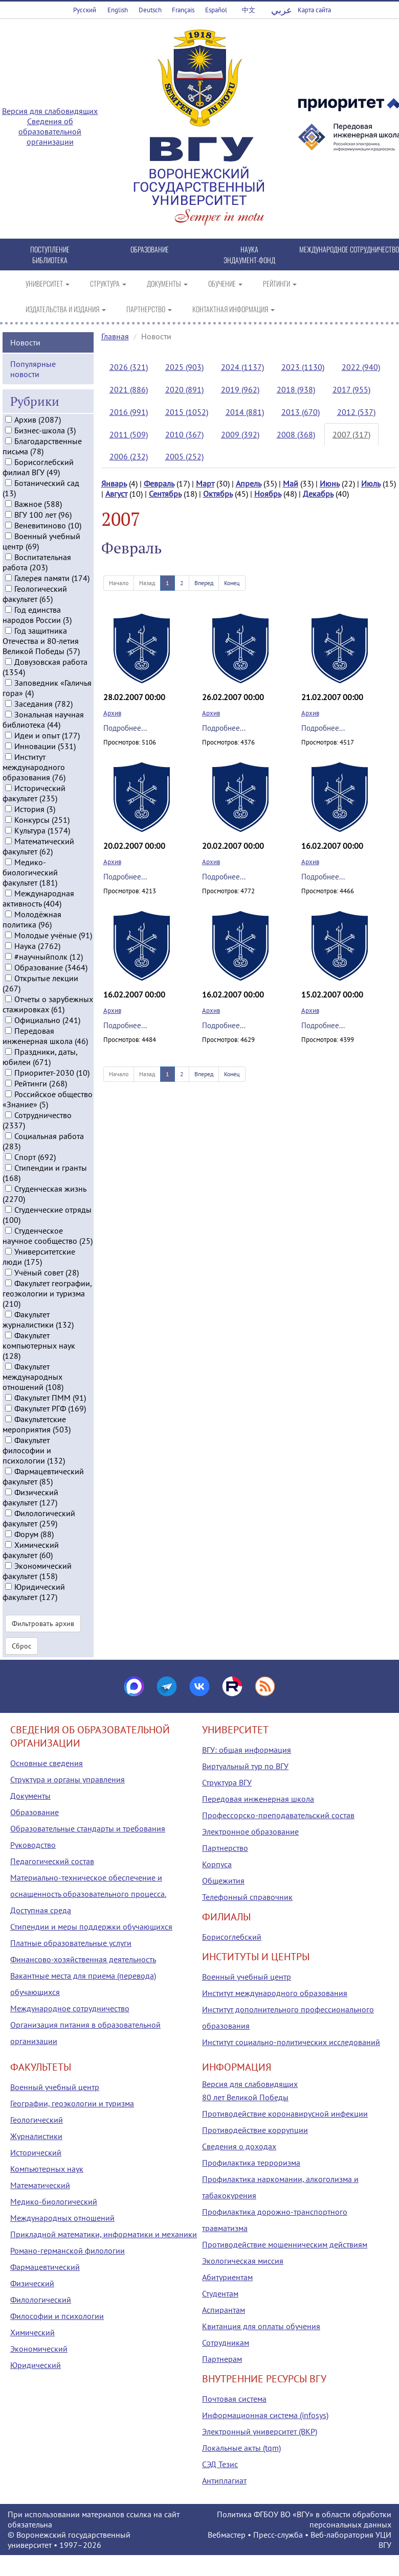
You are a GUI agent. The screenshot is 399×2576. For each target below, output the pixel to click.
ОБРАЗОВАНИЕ (149, 249)
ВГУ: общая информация (246, 1750)
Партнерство (225, 1848)
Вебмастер (227, 2534)
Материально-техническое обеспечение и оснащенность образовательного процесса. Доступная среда (88, 1893)
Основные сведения (46, 1763)
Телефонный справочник (247, 1897)
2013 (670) (300, 412)
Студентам (220, 2293)
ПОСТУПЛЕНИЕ (50, 249)
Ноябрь (267, 494)
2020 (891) (184, 389)
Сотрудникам (225, 2342)
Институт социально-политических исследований (291, 2042)
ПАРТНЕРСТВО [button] (149, 309)
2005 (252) (184, 456)
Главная (115, 336)
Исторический (35, 2152)
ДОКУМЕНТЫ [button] (167, 283)
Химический (32, 2332)
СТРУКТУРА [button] (108, 283)
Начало (118, 583)
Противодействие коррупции (255, 2130)
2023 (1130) (302, 367)
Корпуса (217, 1864)
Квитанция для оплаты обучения (261, 2326)
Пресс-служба (278, 2534)
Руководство (33, 1845)
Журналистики (36, 2136)
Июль (371, 483)
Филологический (40, 2299)
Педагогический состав (52, 1861)
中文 (248, 10)
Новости (25, 339)
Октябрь (218, 494)
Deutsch (150, 10)
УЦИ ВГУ (383, 2539)
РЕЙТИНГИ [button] (280, 283)
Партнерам (222, 2359)
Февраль (159, 483)
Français (183, 10)
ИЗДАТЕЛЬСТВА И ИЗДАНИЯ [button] (66, 309)
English (117, 10)
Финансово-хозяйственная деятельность (83, 1959)
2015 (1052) (186, 412)
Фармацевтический (45, 2267)
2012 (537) (356, 412)
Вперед (203, 583)
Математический (40, 2185)
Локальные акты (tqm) (241, 2448)
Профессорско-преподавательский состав (278, 1815)
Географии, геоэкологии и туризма (72, 2103)
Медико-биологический (53, 2201)
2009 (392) (240, 434)
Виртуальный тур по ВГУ (245, 1766)
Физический (32, 2283)
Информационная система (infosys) (265, 2415)
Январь (114, 483)
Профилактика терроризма (251, 2162)
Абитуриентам (227, 2277)
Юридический (35, 2365)
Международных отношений (62, 2218)
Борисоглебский (231, 1937)
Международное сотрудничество (69, 2008)
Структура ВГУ (227, 1782)
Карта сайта (314, 10)
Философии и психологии (57, 2316)
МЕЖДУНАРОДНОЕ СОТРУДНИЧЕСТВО (349, 249)
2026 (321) (128, 367)
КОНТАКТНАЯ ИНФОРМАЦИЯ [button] (233, 309)
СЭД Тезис (220, 2464)
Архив (112, 713)
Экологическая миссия (242, 2261)
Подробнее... (125, 728)
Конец (232, 583)
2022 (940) (361, 367)
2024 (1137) (242, 367)
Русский (84, 10)
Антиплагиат (224, 2480)
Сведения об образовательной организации (49, 131)
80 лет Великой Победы (245, 2097)
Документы (30, 1796)
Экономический (39, 2348)
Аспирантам (223, 2310)
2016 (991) (128, 412)
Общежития (223, 1880)
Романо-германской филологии (67, 2250)
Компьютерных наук (46, 2169)
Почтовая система (234, 2399)
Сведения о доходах (239, 2146)
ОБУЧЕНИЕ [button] (225, 283)
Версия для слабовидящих (50, 111)
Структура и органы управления (67, 1779)
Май (290, 483)
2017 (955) (351, 389)
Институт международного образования (274, 1993)
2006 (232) (128, 456)
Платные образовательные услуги (70, 1943)
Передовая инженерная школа (258, 1799)
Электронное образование (250, 1831)
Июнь (330, 483)
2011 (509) (128, 434)
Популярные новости (33, 366)
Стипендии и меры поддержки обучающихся (91, 1926)
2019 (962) (240, 389)
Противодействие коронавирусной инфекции (285, 2113)
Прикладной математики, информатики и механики (103, 2234)
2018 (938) (296, 389)
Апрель (248, 483)
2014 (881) (245, 412)
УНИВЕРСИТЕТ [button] (48, 283)
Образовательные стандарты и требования (87, 1828)
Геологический (36, 2120)
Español (216, 10)
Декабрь (318, 494)
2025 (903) (184, 367)
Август (116, 494)
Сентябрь (165, 494)
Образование (34, 1812)
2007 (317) (351, 434)
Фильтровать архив (43, 1621)
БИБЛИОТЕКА (50, 259)
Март (205, 483)
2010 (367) (184, 434)
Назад (147, 583)
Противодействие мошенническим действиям (284, 2244)
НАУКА (249, 249)
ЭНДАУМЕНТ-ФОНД (249, 259)
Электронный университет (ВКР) (259, 2431)
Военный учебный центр (246, 1976)
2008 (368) (296, 434)
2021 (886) (128, 389)
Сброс (21, 1643)
